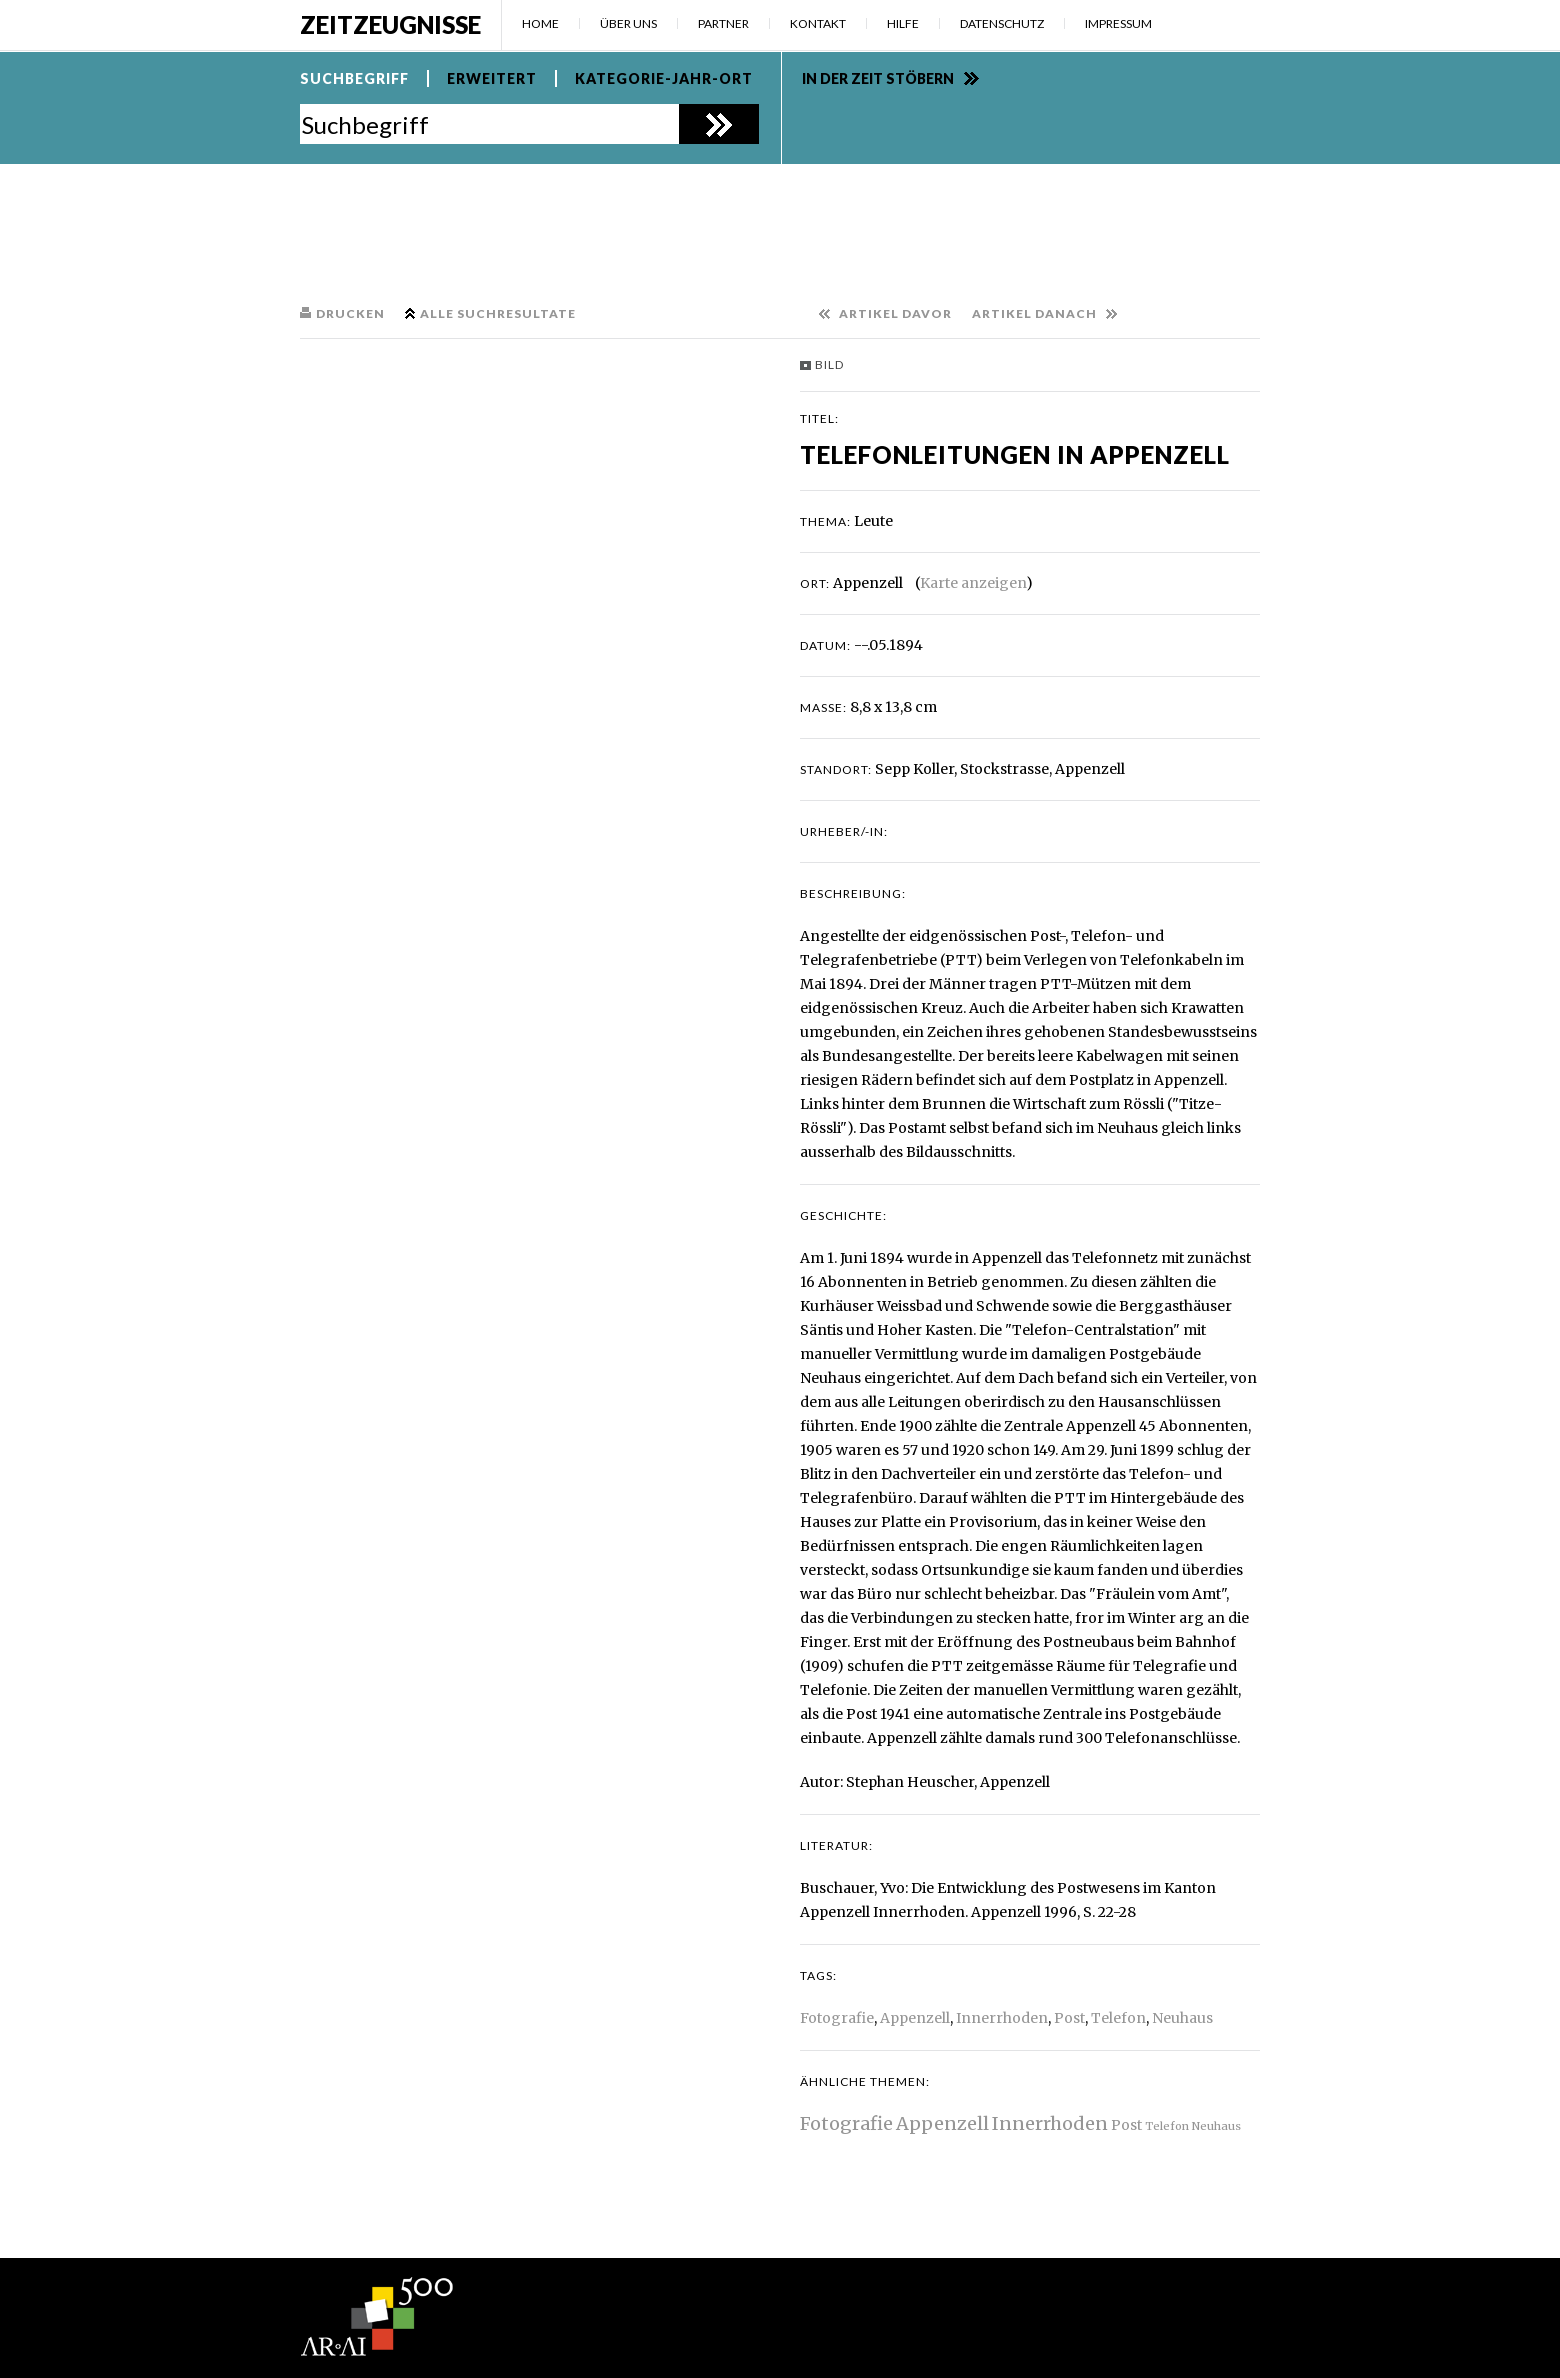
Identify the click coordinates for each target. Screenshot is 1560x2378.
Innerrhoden (1002, 2018)
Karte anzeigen (973, 583)
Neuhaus (1182, 2018)
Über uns (628, 23)
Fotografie (837, 2018)
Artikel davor (895, 313)
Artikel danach (1034, 313)
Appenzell (915, 2018)
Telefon (1118, 2018)
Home (540, 23)
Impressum (1118, 23)
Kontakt (818, 23)
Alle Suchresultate (498, 313)
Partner (723, 23)
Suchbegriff (354, 78)
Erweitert (492, 78)
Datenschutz (1002, 23)
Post (1069, 2018)
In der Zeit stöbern (878, 78)
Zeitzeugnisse (390, 24)
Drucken (350, 313)
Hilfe (903, 23)
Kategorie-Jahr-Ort (664, 78)
